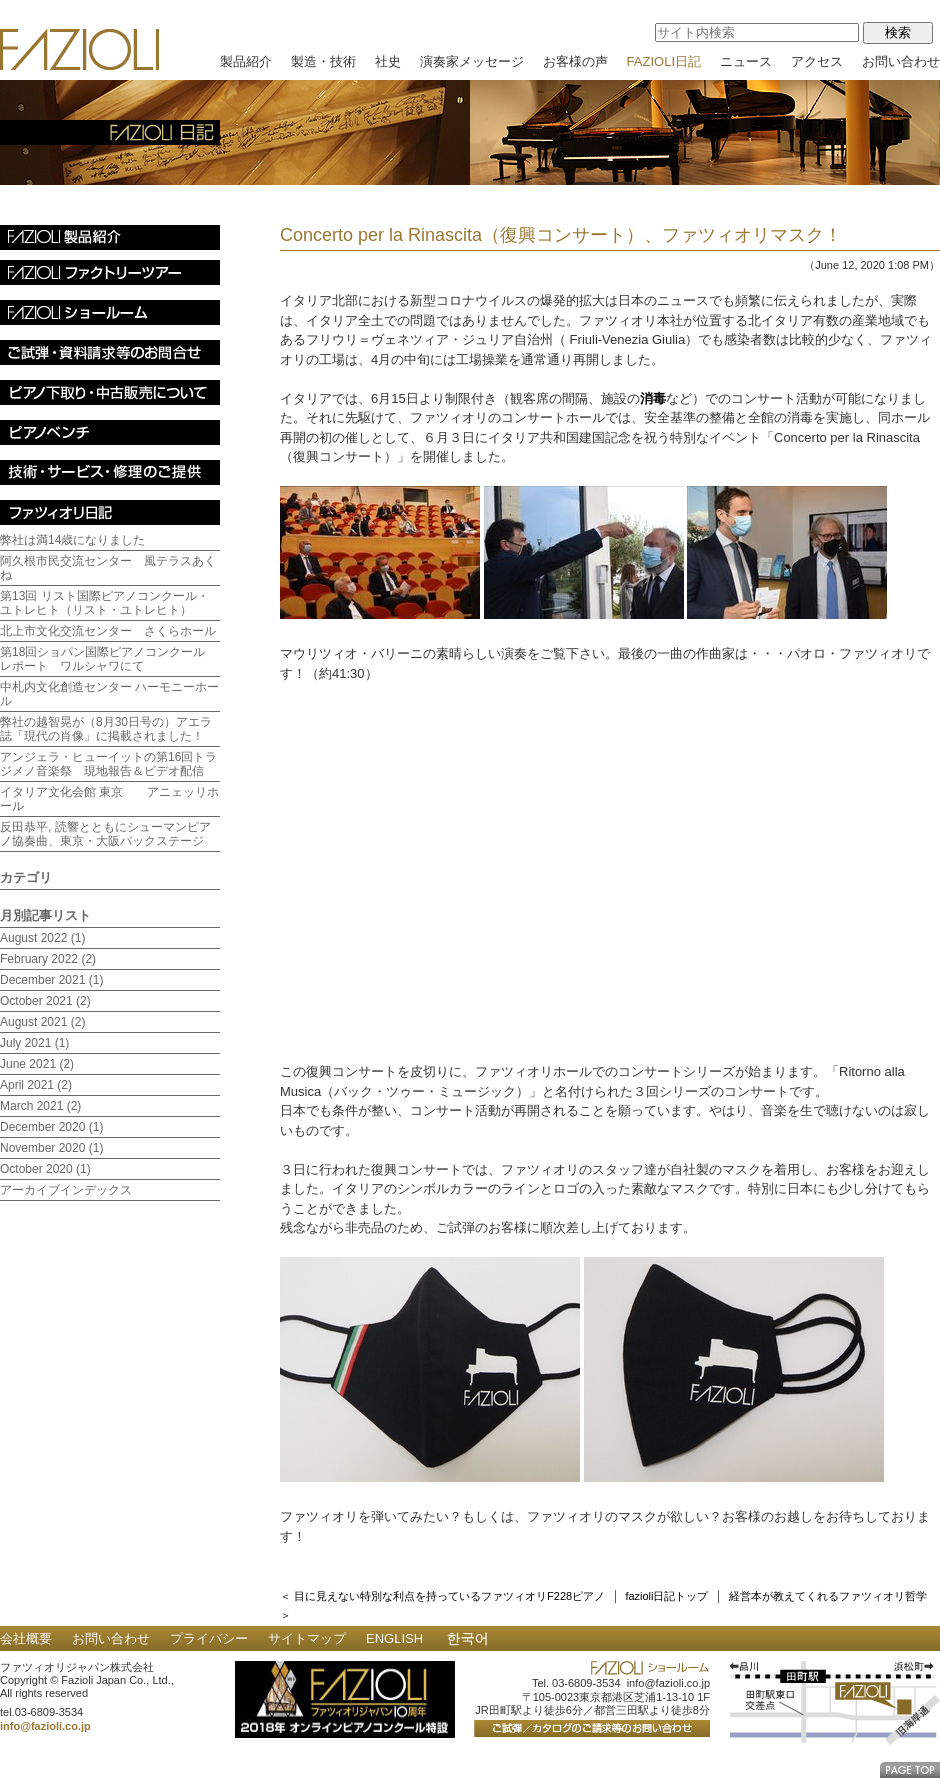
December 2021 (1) (51, 980)
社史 (388, 61)
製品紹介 (246, 61)
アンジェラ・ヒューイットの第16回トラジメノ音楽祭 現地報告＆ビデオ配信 (108, 764)
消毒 (653, 398)
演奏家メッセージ (472, 61)
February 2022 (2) (48, 959)
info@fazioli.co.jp (45, 1726)
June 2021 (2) (37, 1064)
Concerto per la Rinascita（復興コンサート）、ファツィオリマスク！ (561, 235)
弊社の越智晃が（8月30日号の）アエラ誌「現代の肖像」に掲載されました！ (106, 729)
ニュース (746, 61)
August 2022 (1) (42, 938)
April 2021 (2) (36, 1085)
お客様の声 (575, 61)
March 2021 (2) (40, 1106)
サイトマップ (307, 1638)
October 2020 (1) (45, 1169)
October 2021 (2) (45, 1001)
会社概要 (26, 1638)
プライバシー (209, 1638)
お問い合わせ (901, 61)
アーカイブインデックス (66, 1190)
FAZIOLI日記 (664, 61)
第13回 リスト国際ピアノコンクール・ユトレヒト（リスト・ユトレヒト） (104, 603)
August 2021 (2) (42, 1022)
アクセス (817, 61)
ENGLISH (394, 1638)
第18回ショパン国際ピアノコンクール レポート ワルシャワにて (108, 659)
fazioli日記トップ (666, 1596)
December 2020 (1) (51, 1127)
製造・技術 (323, 61)
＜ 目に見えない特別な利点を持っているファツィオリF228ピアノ (442, 1596)
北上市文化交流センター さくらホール (108, 631)
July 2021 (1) (34, 1043)
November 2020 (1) (51, 1148)
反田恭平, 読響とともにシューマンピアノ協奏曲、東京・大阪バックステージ (105, 834)
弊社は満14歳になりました (72, 540)
